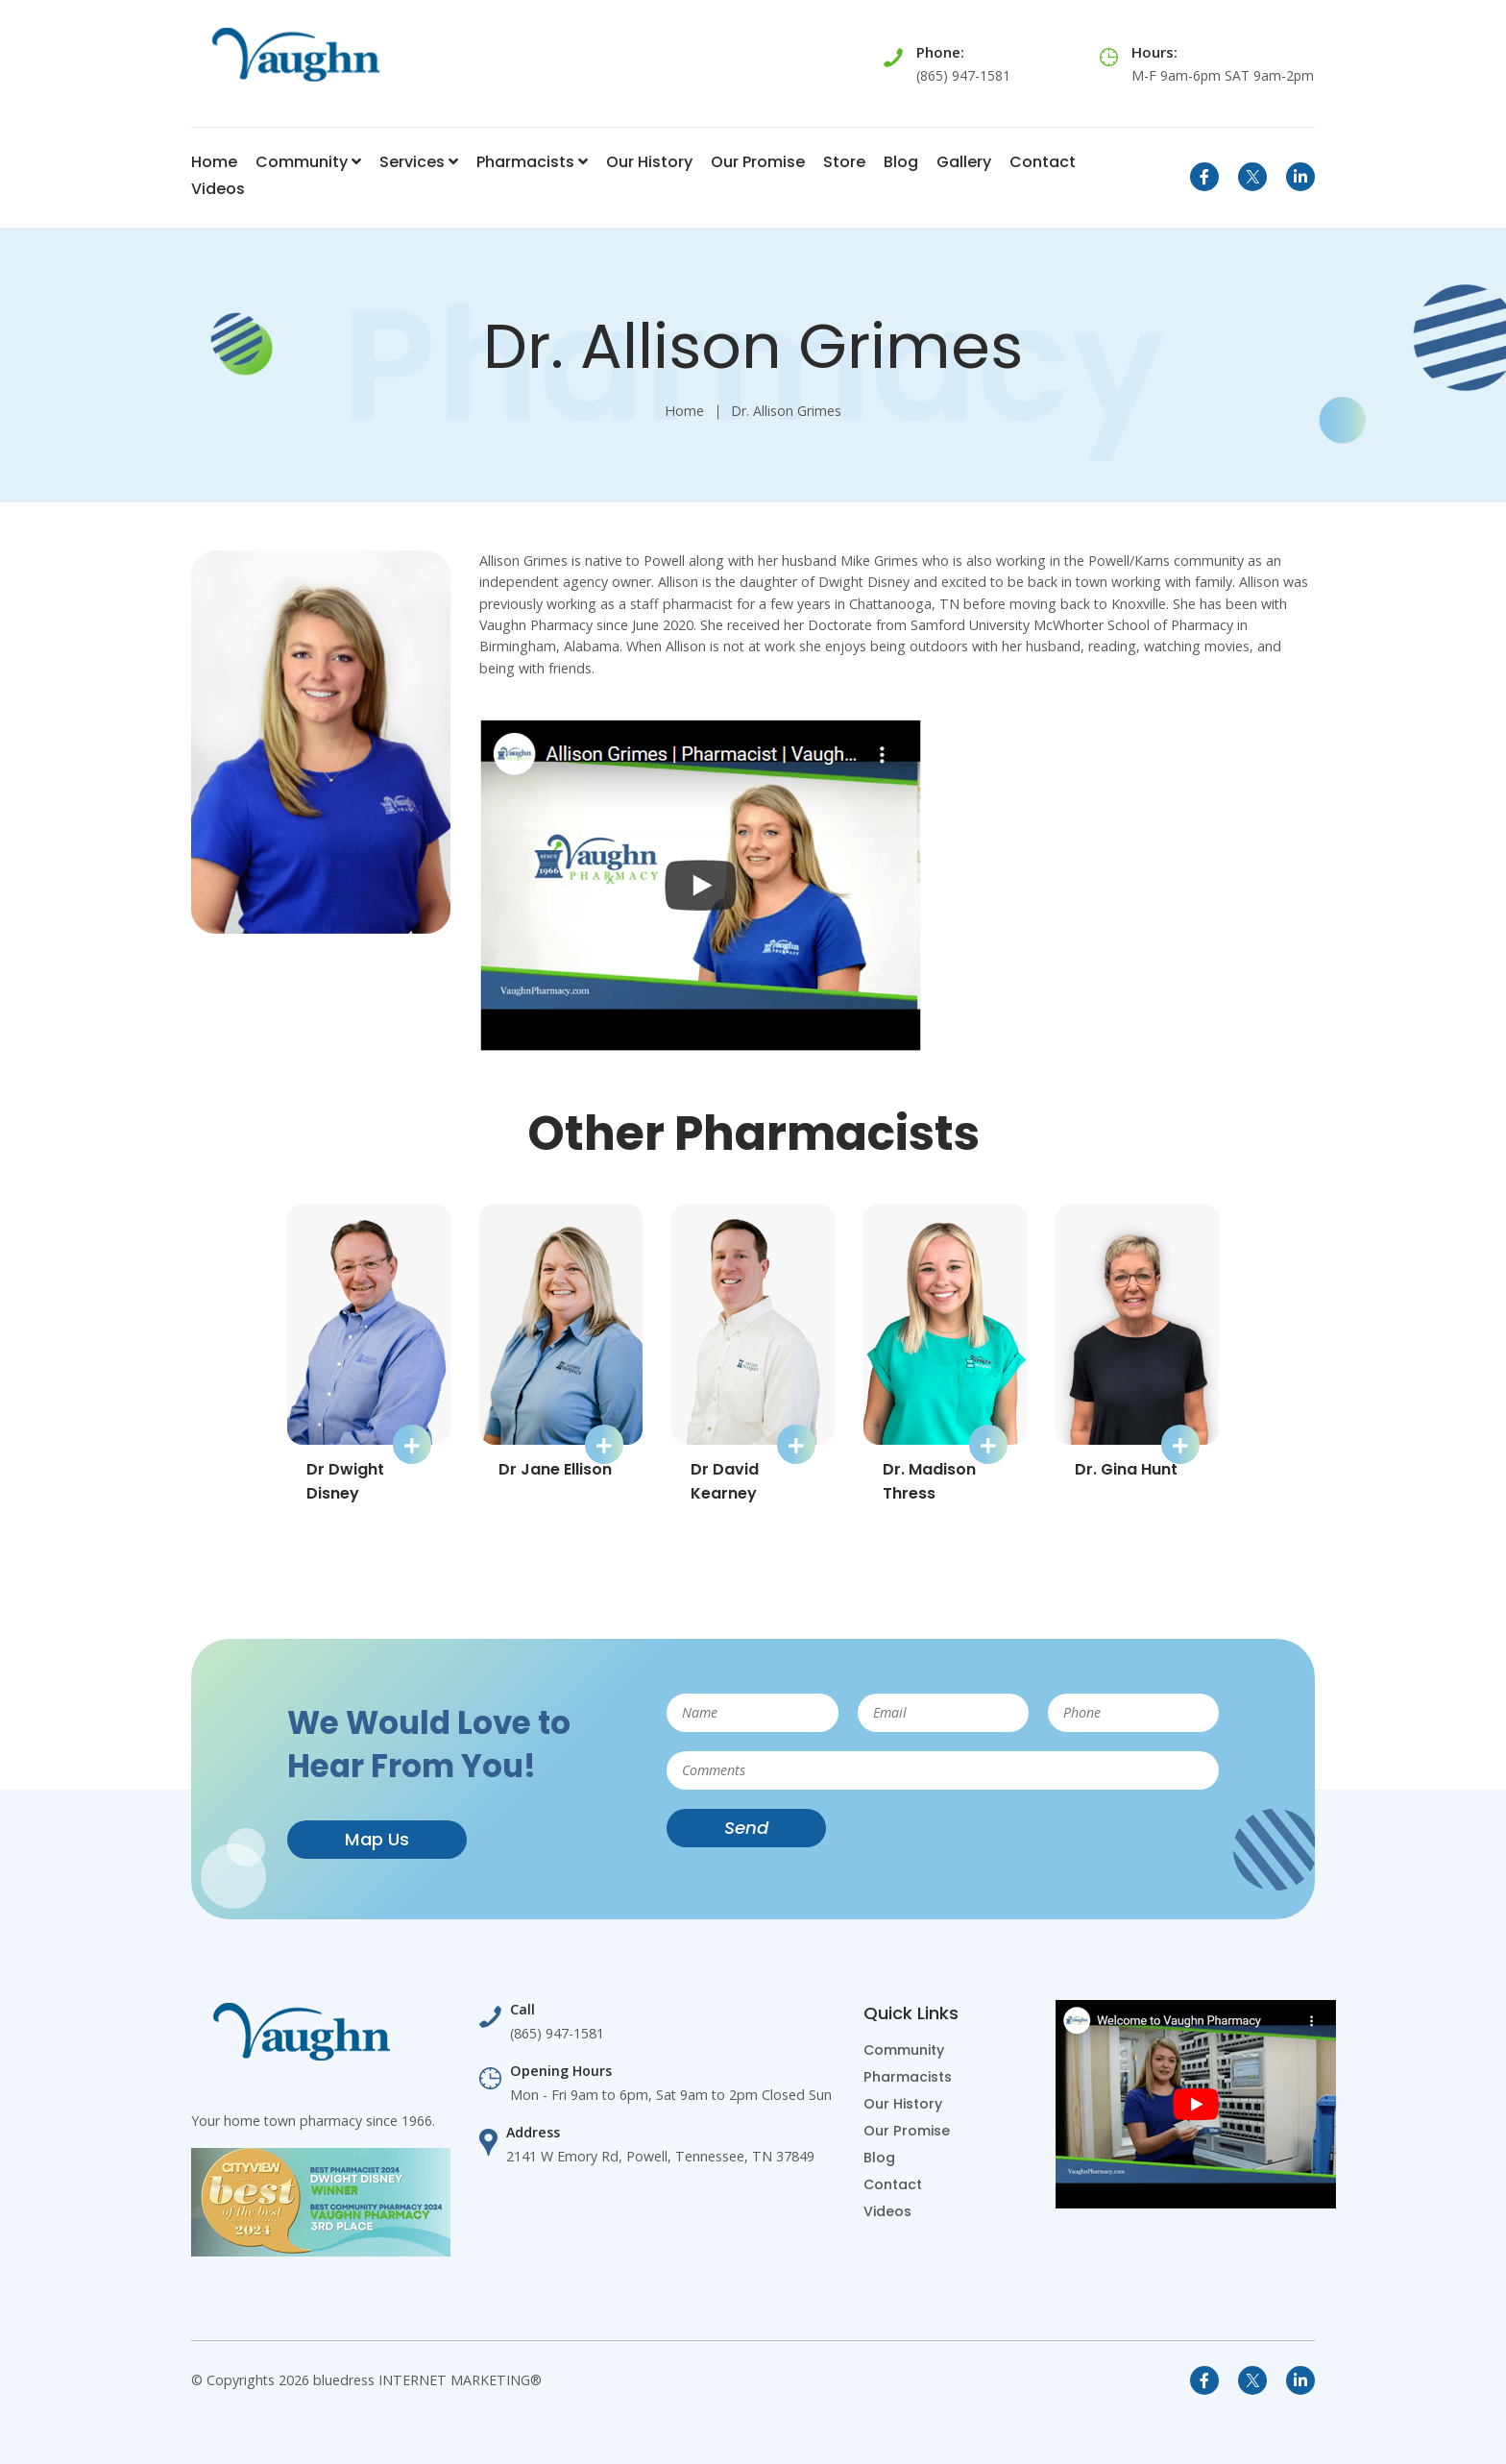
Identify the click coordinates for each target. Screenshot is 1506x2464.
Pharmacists (532, 162)
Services (418, 162)
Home (214, 162)
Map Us (377, 1839)
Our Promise (758, 162)
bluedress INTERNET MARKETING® (427, 2380)
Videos (218, 189)
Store (844, 162)
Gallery (963, 162)
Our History (649, 162)
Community (308, 162)
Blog (901, 162)
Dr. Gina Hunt (1126, 1469)
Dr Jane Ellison (555, 1469)
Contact (1042, 162)
